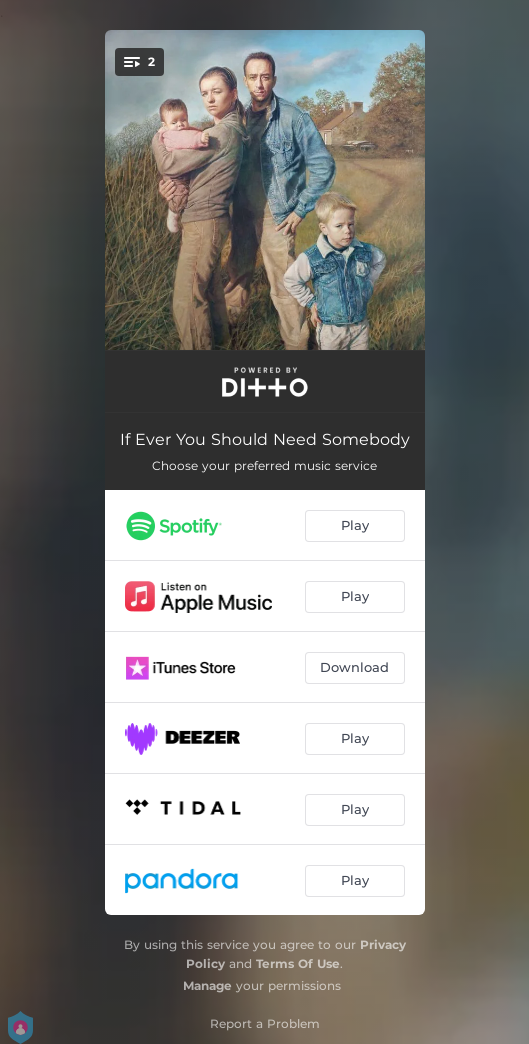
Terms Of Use (298, 963)
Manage (207, 985)
